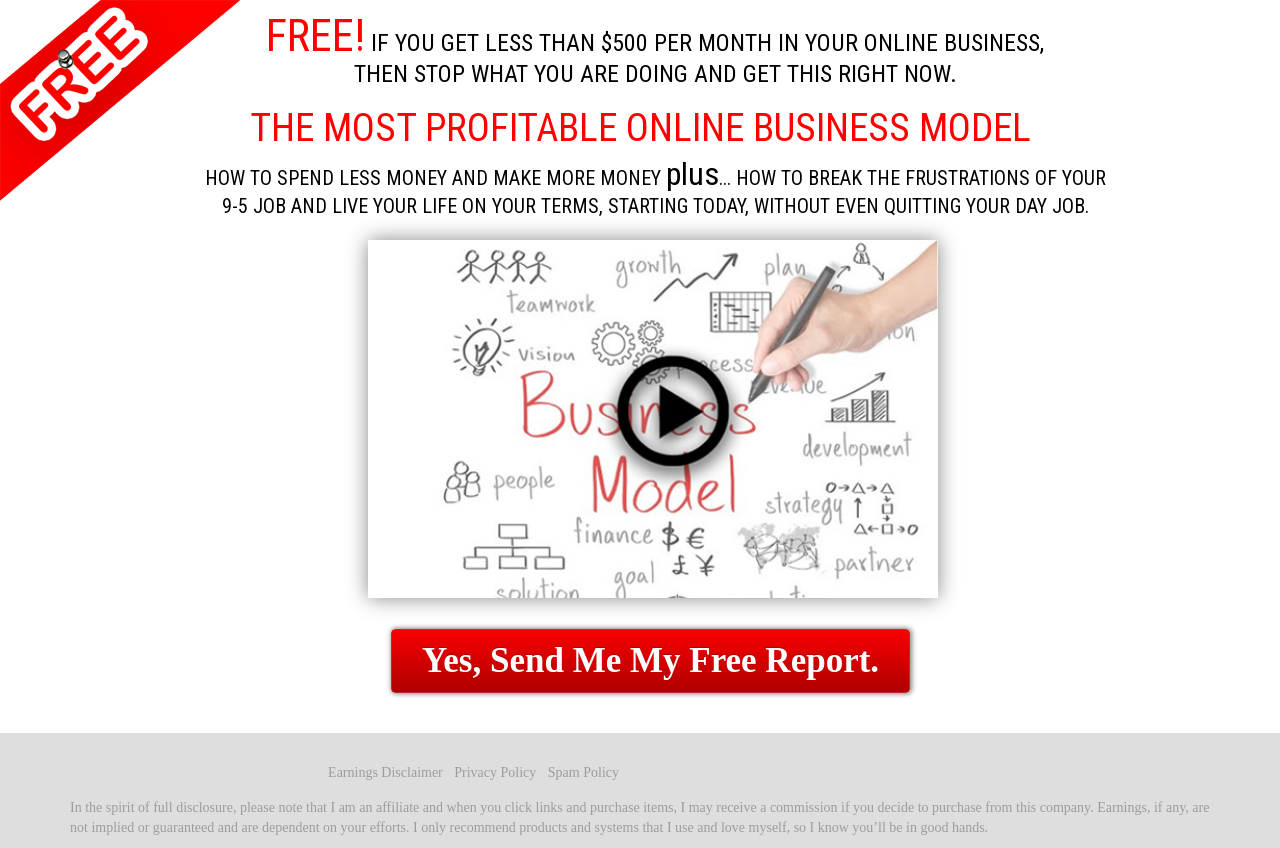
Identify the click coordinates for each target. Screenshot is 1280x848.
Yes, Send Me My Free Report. (650, 660)
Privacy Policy (497, 772)
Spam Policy (583, 772)
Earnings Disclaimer (387, 772)
